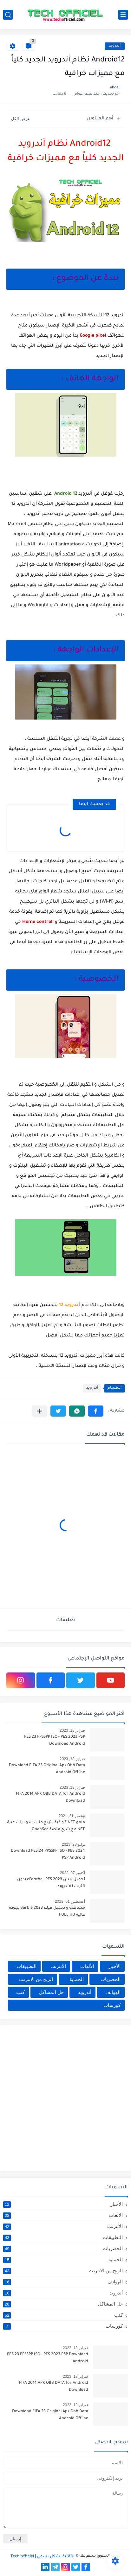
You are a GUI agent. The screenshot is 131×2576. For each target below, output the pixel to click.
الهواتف (113, 1992)
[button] (95, 1411)
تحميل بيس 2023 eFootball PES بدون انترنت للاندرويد (51, 1883)
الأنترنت (58, 1966)
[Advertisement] (65, 2097)
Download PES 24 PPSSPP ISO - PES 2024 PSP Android (48, 1854)
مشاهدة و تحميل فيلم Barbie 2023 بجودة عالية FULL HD (47, 1911)
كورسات (112, 2005)
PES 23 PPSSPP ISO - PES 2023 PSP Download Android (54, 1740)
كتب (20, 1992)
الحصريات (111, 1979)
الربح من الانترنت (36, 1979)
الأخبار (114, 1966)
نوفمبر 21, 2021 (72, 1816)
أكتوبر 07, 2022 (72, 1873)
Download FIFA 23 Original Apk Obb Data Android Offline (47, 1769)
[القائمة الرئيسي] (123, 15)
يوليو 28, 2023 (73, 1844)
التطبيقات (26, 1966)
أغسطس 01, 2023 (70, 1901)
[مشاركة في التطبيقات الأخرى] (39, 1411)
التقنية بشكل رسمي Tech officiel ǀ (42, 2556)
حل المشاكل (51, 1992)
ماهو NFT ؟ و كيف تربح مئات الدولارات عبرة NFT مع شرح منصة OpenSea (46, 1826)
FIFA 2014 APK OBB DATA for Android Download (50, 1797)
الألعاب (87, 1966)
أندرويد (115, 46)
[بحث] (8, 15)
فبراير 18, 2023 (72, 1730)
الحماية (76, 1979)
